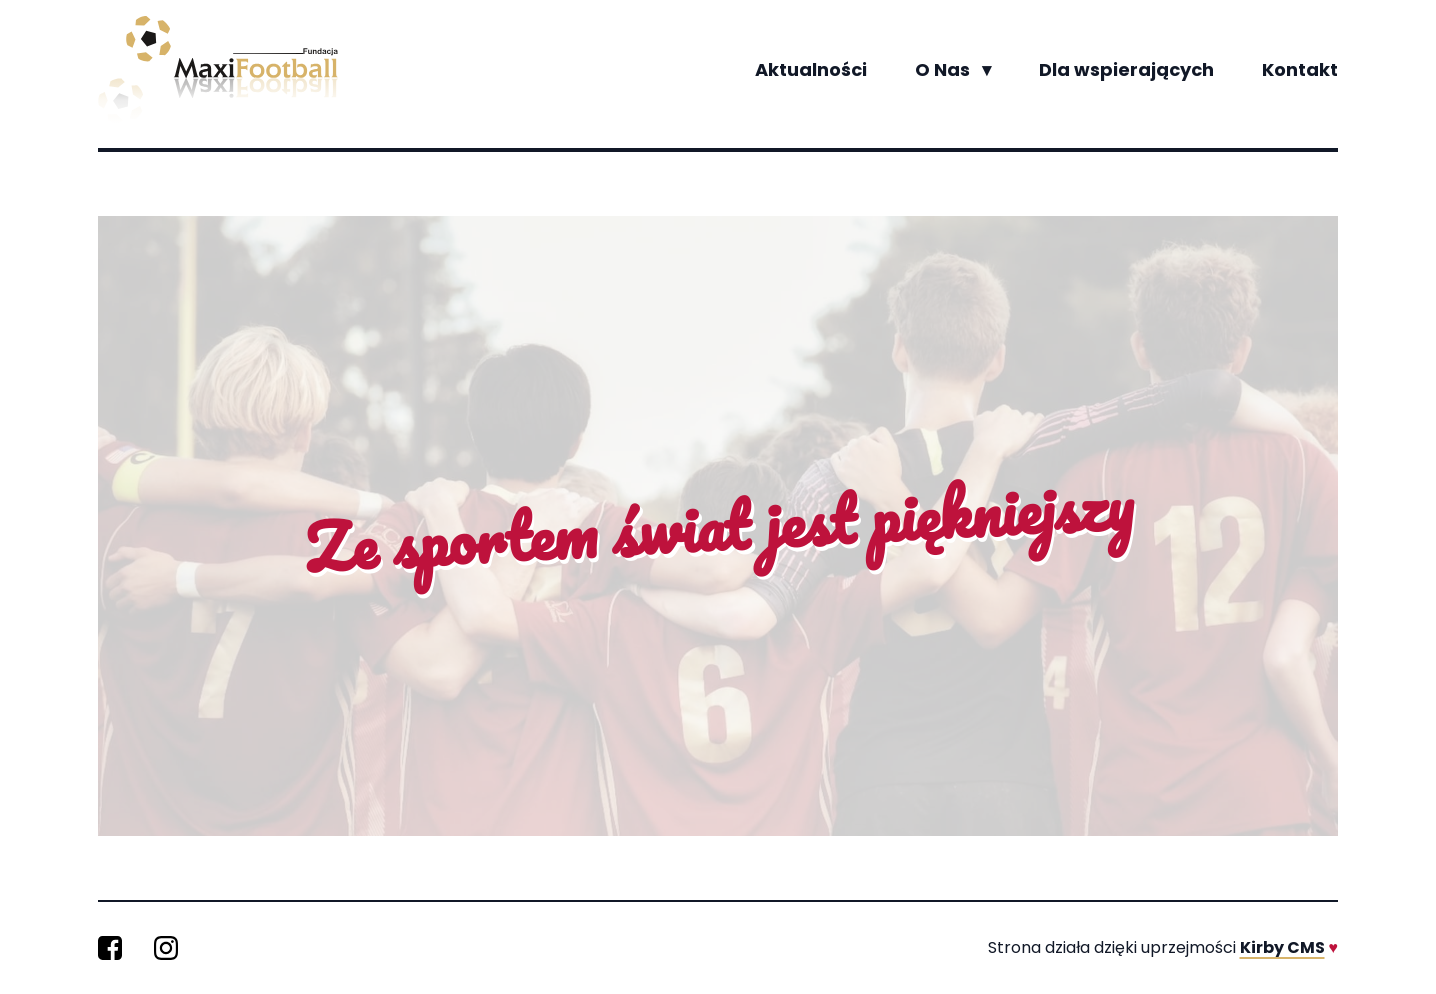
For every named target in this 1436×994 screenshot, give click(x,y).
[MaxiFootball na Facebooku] (110, 948)
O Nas (953, 70)
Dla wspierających (1126, 69)
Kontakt (1300, 69)
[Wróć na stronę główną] (218, 70)
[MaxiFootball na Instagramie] (166, 948)
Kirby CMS (1282, 947)
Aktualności (811, 69)
